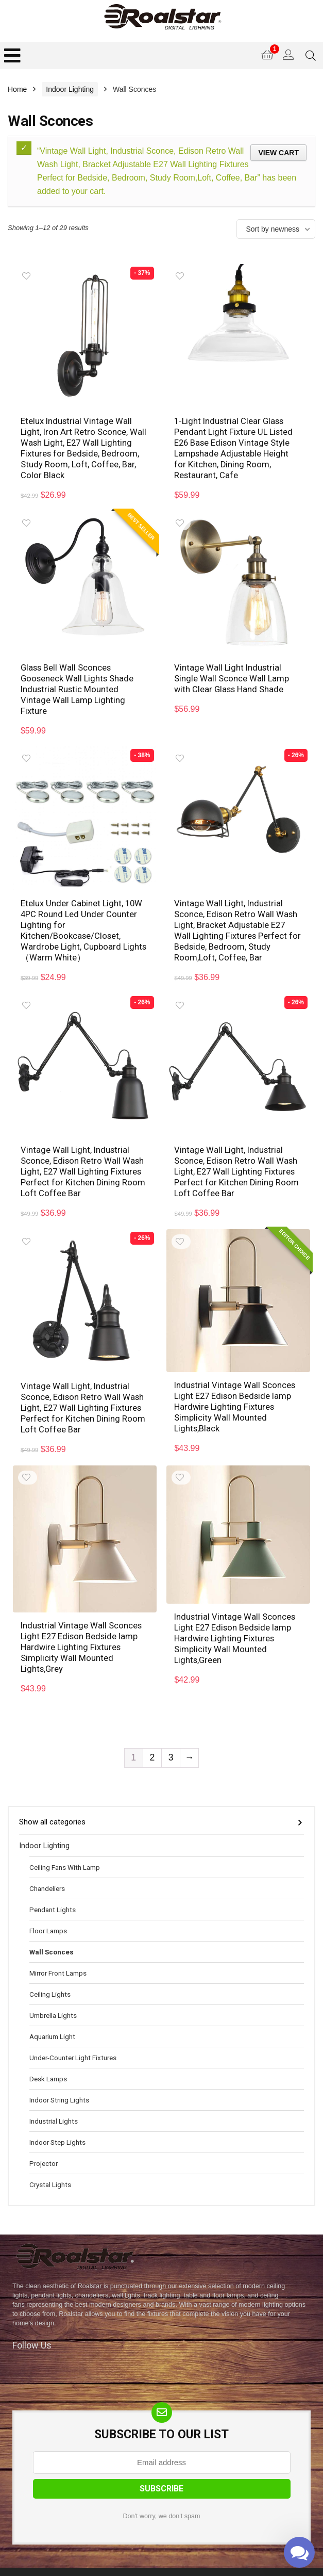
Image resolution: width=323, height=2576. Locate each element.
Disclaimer (211, 2565)
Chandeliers (47, 1872)
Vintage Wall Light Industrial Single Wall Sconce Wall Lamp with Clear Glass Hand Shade (232, 674)
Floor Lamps (48, 1914)
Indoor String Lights (59, 2083)
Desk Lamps (48, 2062)
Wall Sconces (51, 1935)
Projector (43, 2147)
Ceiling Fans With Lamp (64, 1851)
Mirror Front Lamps (58, 1956)
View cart (278, 153)
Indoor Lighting (70, 89)
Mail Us (255, 2565)
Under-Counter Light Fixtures (72, 2041)
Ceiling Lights (50, 1978)
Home (17, 89)
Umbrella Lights (53, 1999)
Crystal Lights (50, 2168)
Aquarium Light (52, 2020)
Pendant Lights (52, 1893)
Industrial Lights (53, 2104)
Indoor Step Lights (57, 2126)
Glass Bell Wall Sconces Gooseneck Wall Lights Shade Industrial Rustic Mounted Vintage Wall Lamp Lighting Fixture (78, 685)
